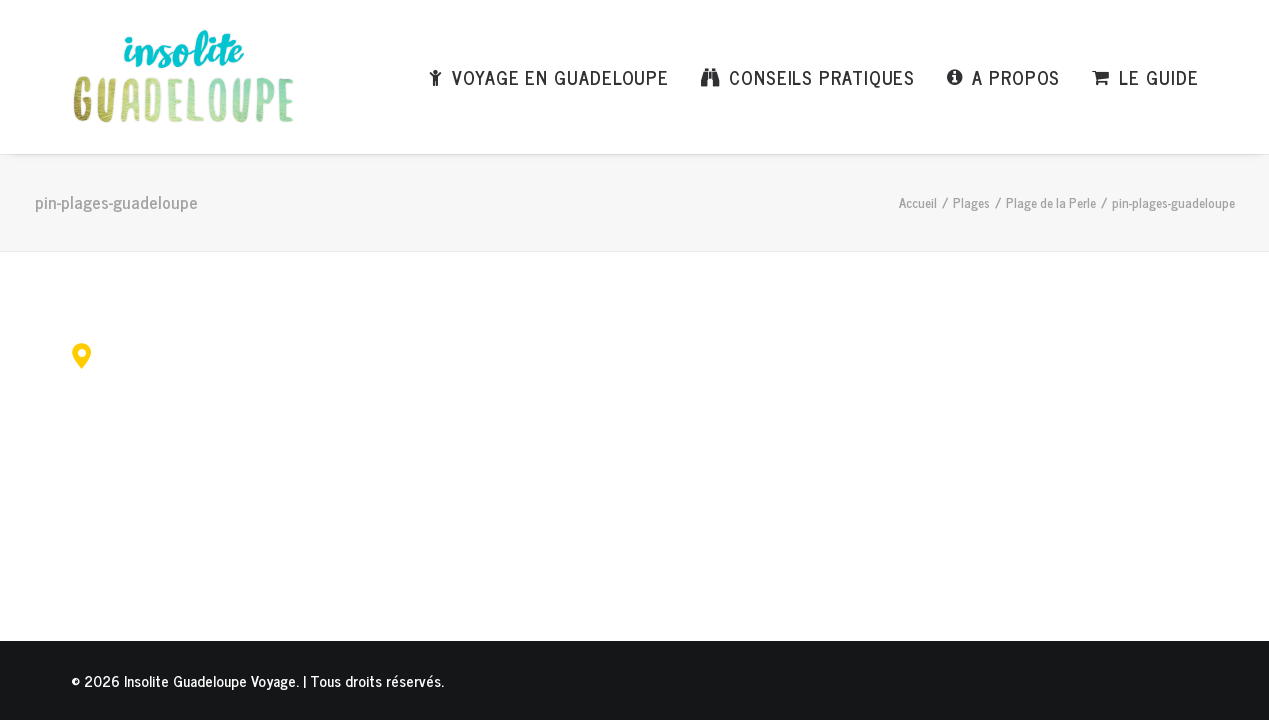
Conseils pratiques (822, 77)
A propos (1016, 77)
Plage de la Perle (1051, 202)
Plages (971, 202)
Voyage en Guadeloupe (560, 77)
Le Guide (1158, 77)
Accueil (918, 202)
